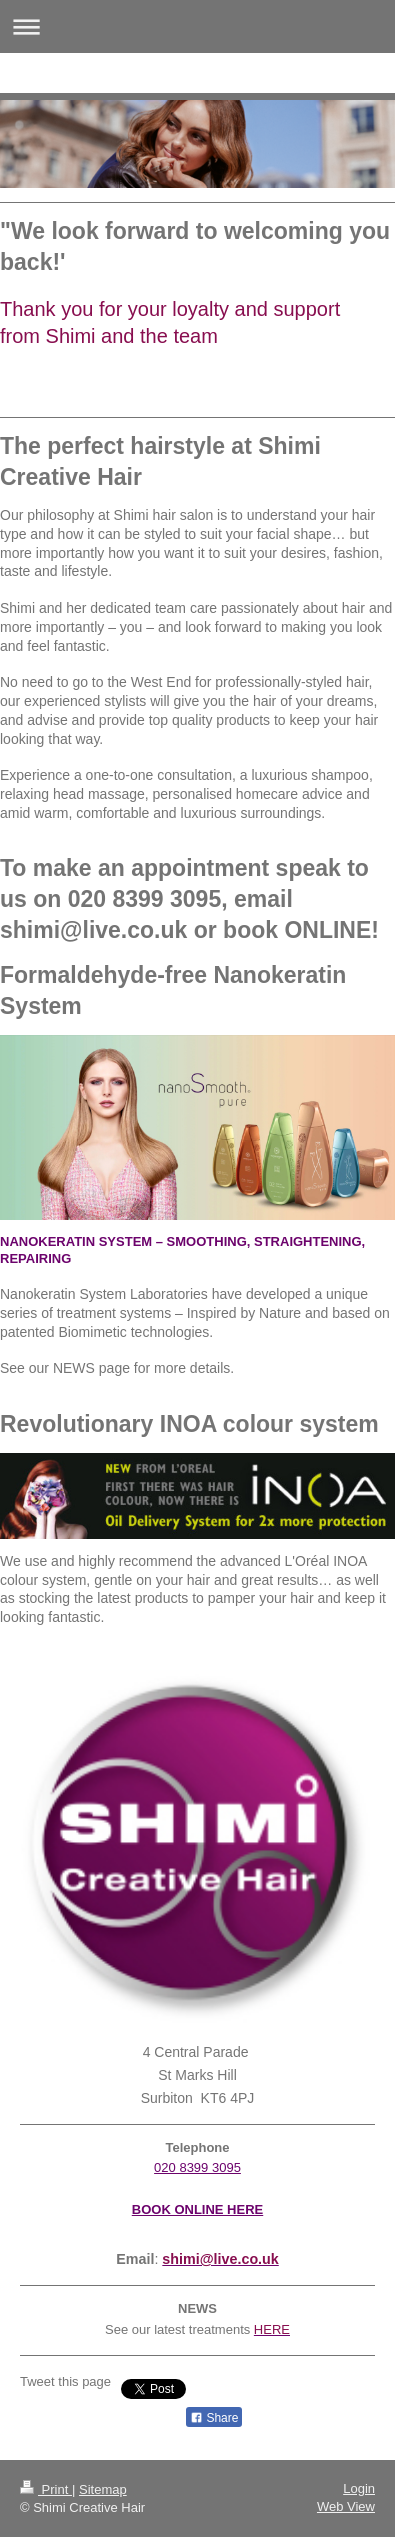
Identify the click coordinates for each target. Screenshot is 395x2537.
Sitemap (103, 2489)
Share (214, 2418)
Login (359, 2488)
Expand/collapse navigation (197, 26)
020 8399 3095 (197, 2167)
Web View (346, 2506)
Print (46, 2489)
